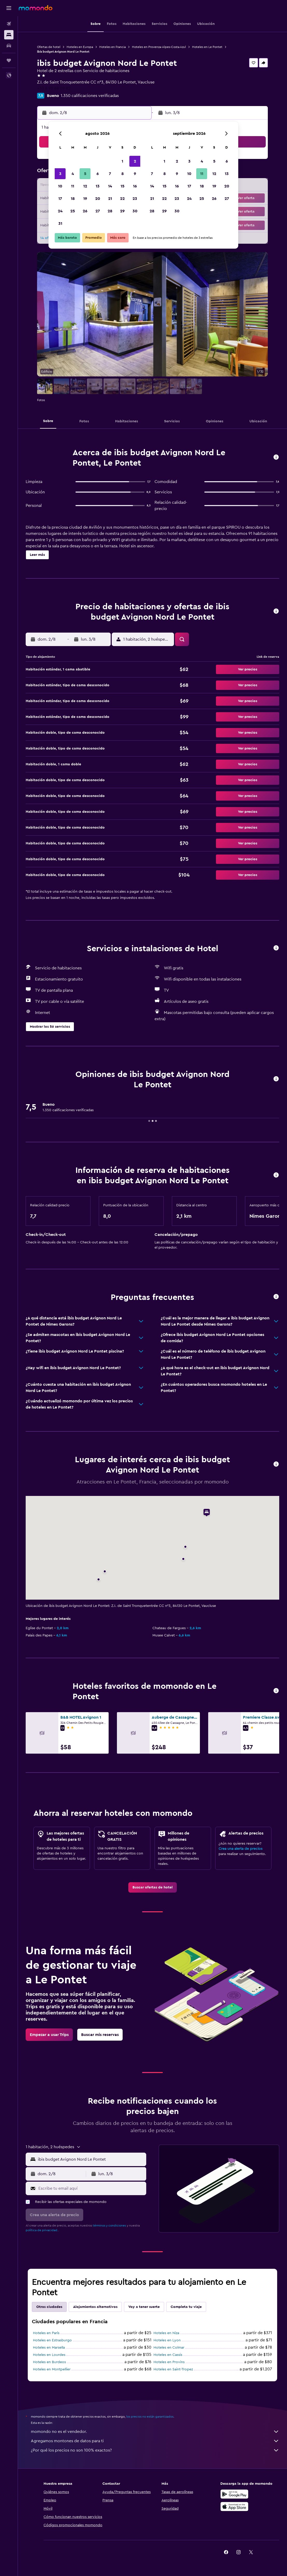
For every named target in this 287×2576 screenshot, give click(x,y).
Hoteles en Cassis (167, 2355)
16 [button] (135, 186)
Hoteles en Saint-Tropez (173, 2369)
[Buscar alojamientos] (9, 35)
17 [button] (60, 199)
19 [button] (85, 199)
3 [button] (60, 174)
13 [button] (98, 186)
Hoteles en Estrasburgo (52, 2340)
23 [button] (134, 199)
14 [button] (110, 186)
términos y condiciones (109, 2225)
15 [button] (122, 186)
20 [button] (97, 199)
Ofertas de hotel (48, 46)
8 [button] (122, 174)
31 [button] (60, 223)
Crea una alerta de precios (240, 1849)
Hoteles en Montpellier (52, 2369)
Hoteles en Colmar (168, 2347)
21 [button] (110, 199)
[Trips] (9, 60)
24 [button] (60, 211)
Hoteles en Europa (80, 46)
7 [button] (110, 174)
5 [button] (85, 174)
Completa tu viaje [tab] (186, 2307)
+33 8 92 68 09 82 (54, 88)
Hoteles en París (46, 2333)
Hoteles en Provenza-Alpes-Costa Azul (159, 46)
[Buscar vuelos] (9, 24)
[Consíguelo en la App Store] (234, 2506)
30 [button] (134, 211)
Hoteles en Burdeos (49, 2362)
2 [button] (135, 161)
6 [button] (97, 174)
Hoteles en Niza (166, 2333)
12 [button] (85, 186)
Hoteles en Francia (112, 46)
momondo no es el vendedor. (155, 2431)
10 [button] (60, 186)
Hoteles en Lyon (167, 2340)
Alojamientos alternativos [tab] (95, 2307)
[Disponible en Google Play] (234, 2494)
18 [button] (73, 199)
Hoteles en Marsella (49, 2347)
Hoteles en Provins (169, 2362)
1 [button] (122, 161)
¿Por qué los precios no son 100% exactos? (155, 2450)
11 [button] (72, 186)
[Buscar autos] (9, 45)
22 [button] (122, 199)
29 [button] (122, 211)
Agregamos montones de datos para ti (155, 2441)
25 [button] (72, 211)
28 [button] (110, 211)
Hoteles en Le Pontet (207, 46)
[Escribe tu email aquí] (91, 2188)
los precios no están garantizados (149, 2416)
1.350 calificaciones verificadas (90, 96)
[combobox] (91, 2159)
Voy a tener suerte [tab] (144, 2307)
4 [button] (73, 174)
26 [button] (85, 211)
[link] (152, 1887)
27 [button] (97, 211)
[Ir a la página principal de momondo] (35, 7)
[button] (9, 8)
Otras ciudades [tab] (49, 2307)
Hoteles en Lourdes (49, 2355)
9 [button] (135, 174)
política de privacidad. (42, 2230)
